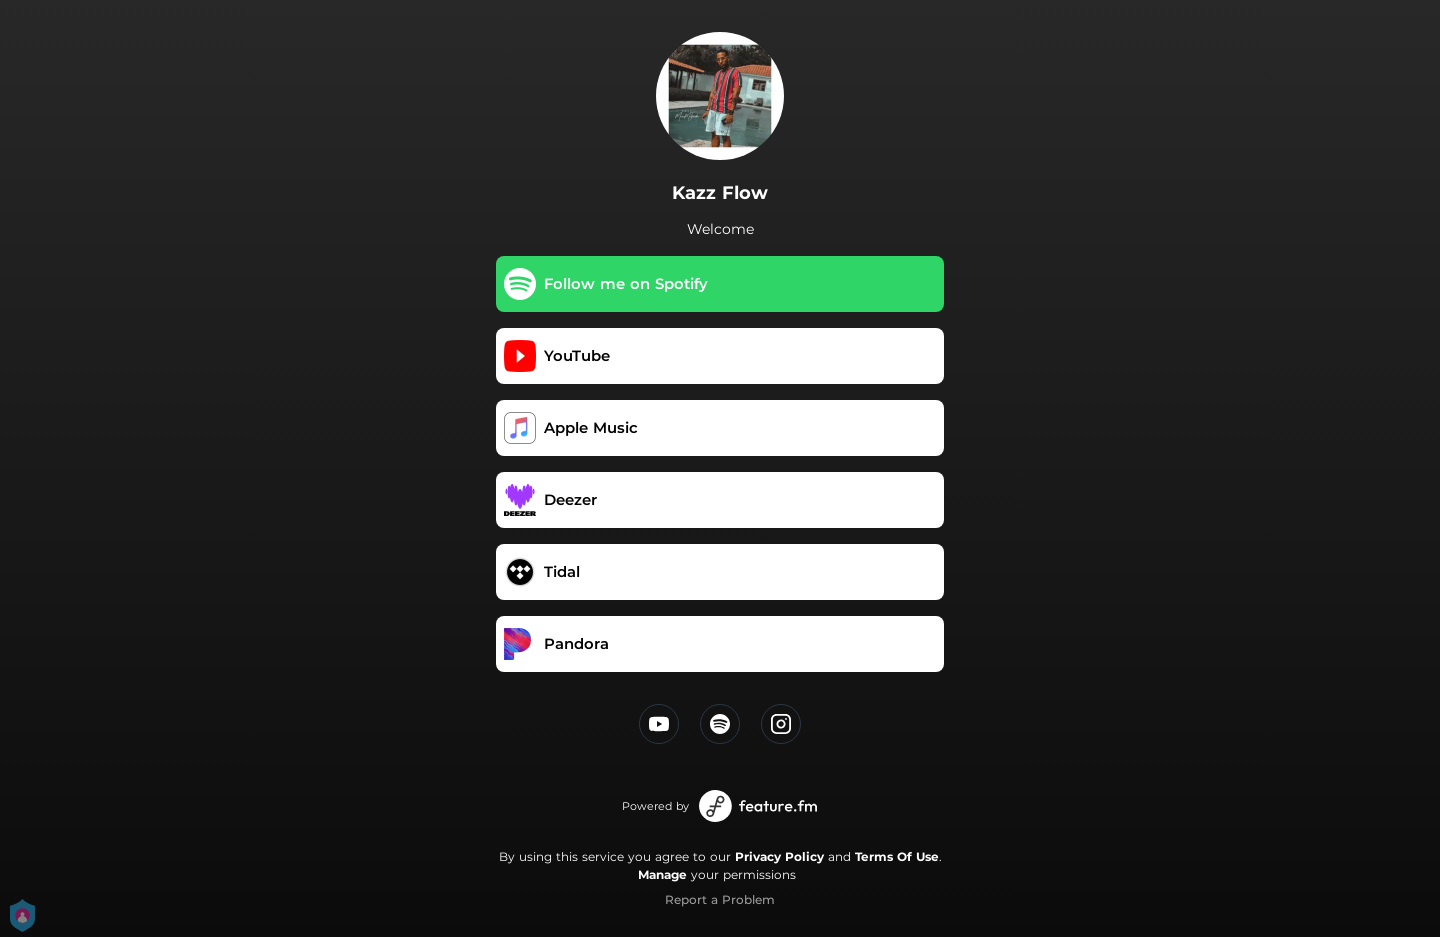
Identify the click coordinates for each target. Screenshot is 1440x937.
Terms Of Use (897, 856)
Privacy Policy (779, 856)
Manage (662, 874)
